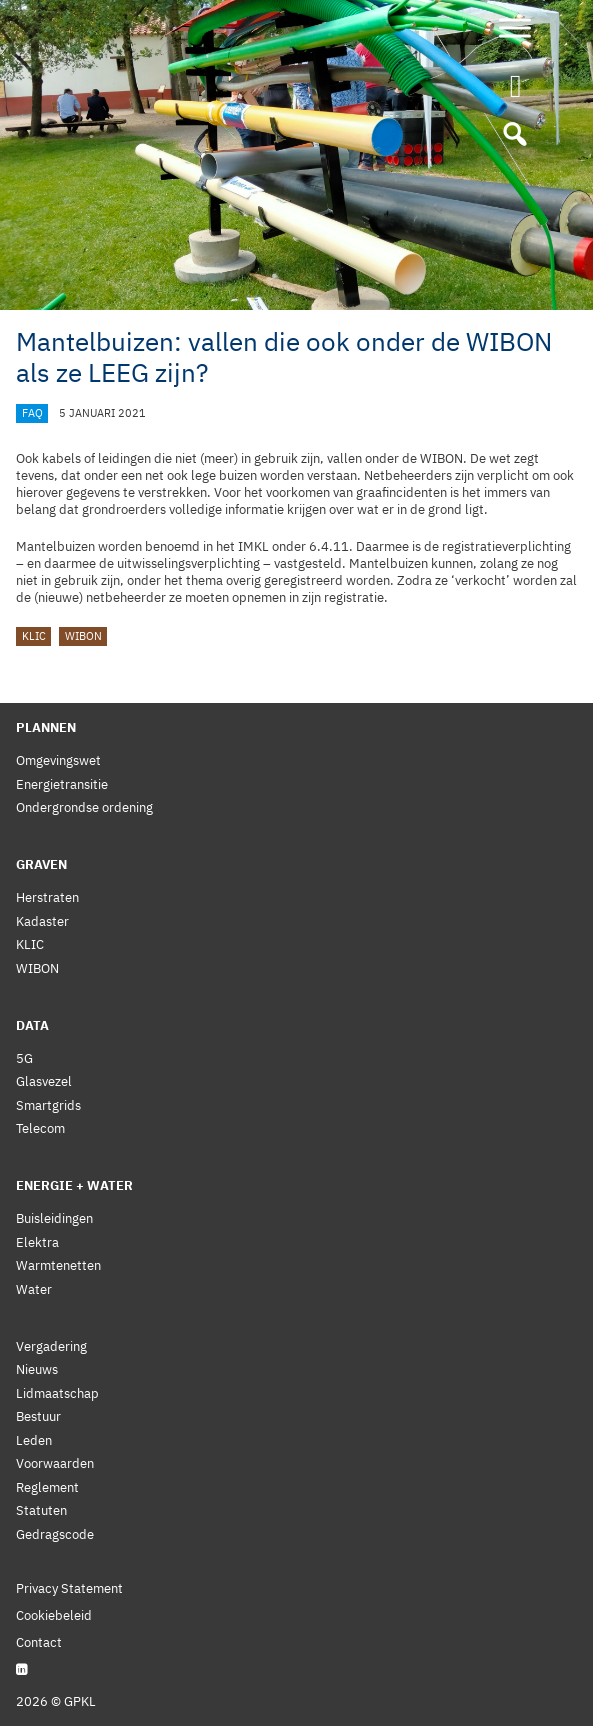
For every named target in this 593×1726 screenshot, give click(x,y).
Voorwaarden (55, 1463)
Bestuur (38, 1416)
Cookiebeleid (54, 1615)
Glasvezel (44, 1081)
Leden (34, 1440)
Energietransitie (62, 784)
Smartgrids (48, 1105)
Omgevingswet (58, 760)
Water (34, 1289)
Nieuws (37, 1369)
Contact (39, 1642)
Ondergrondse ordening (84, 807)
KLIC (34, 637)
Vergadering (51, 1346)
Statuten (41, 1510)
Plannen (46, 727)
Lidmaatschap (57, 1393)
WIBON (83, 637)
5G (24, 1058)
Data (32, 1025)
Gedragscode (55, 1534)
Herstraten (47, 897)
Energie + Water (74, 1185)
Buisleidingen (54, 1218)
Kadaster (42, 921)
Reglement (47, 1487)
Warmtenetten (58, 1265)
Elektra (37, 1242)
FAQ (32, 413)
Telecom (40, 1128)
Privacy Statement (69, 1588)
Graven (41, 864)
